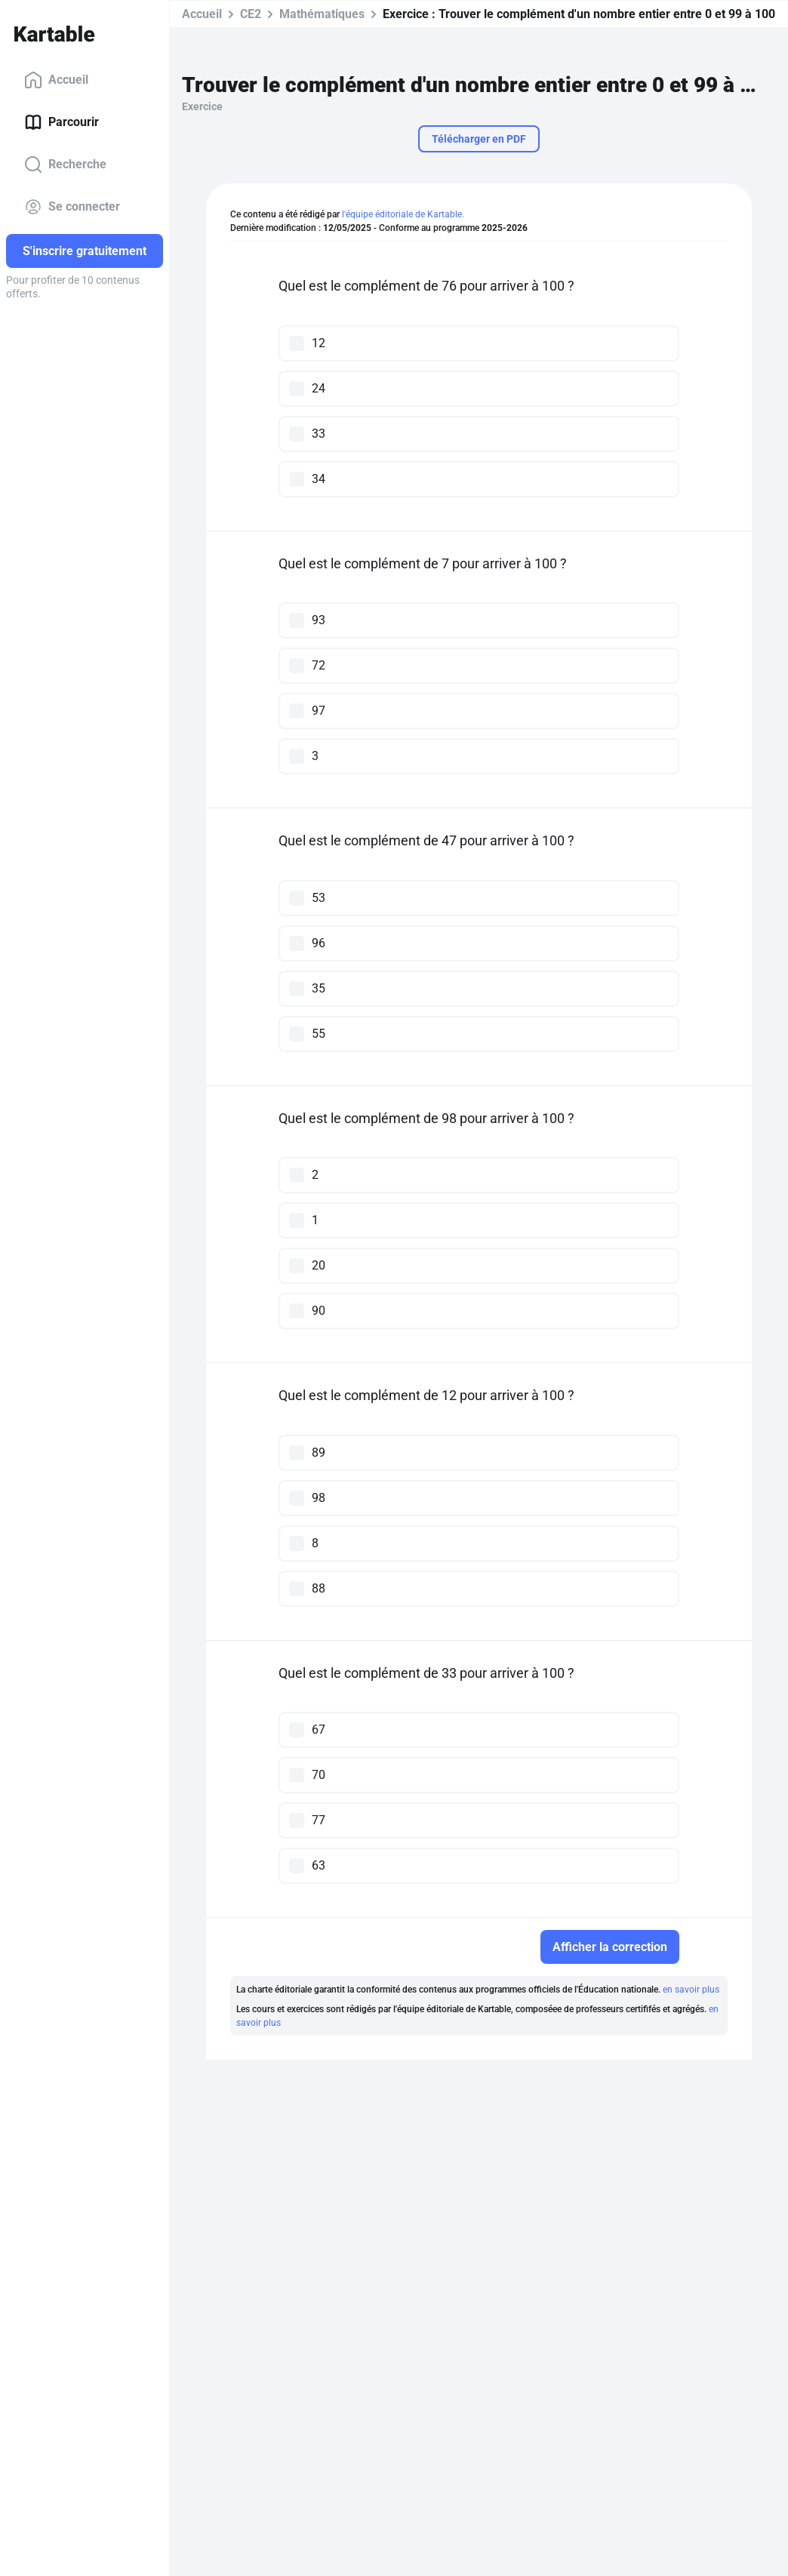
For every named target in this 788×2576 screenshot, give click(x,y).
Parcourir (61, 122)
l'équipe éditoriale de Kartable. (403, 214)
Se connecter (72, 207)
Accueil (56, 80)
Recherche (65, 164)
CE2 (250, 14)
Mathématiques (322, 14)
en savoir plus (691, 1989)
